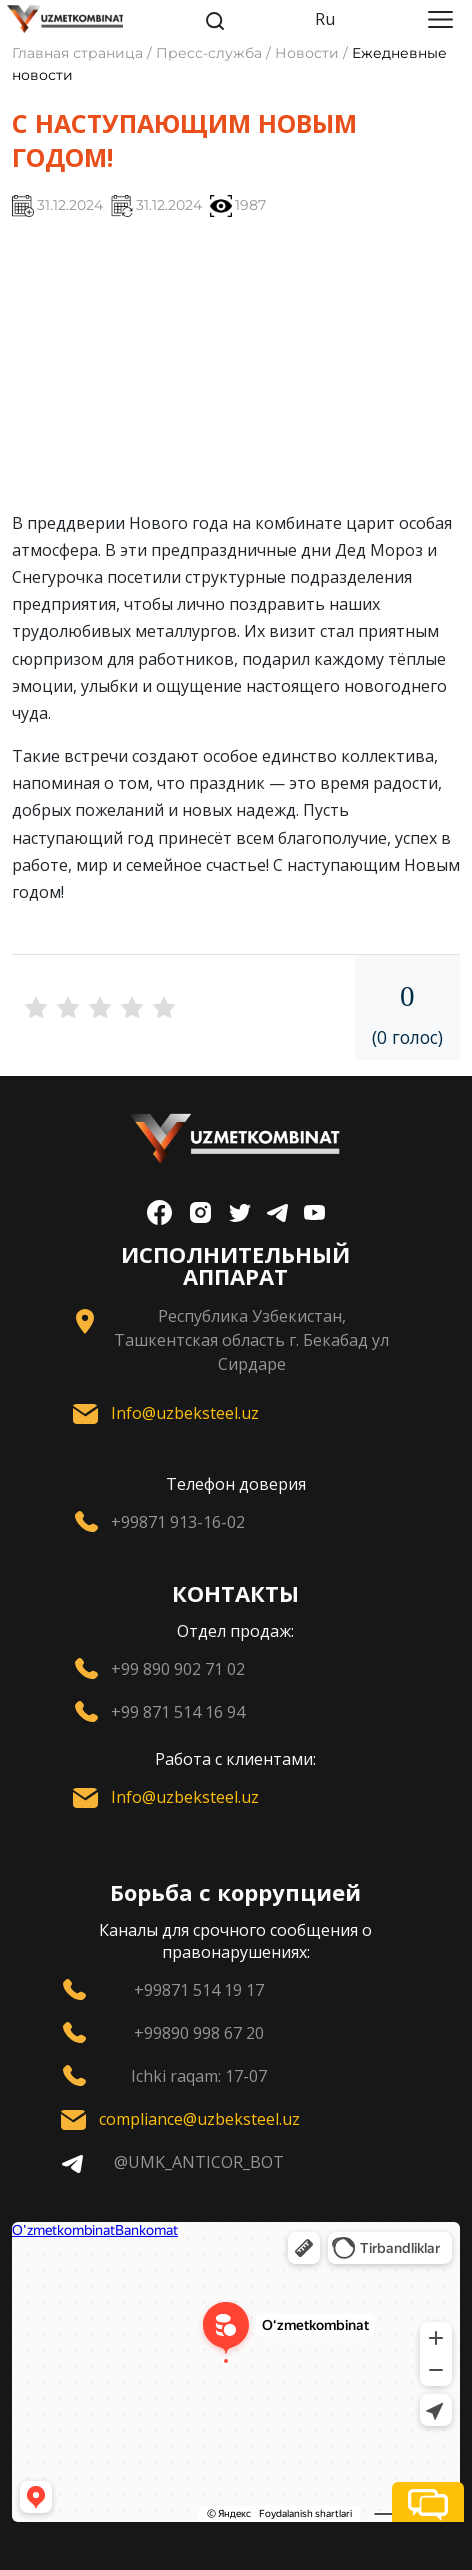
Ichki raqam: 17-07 (199, 2076)
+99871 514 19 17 (199, 1990)
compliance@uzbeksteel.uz (199, 2119)
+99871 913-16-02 (178, 1522)
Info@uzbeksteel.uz (185, 1413)
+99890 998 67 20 (199, 2033)
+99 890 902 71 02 (178, 1669)
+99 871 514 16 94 (178, 1712)
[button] (428, 2502)
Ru (325, 19)
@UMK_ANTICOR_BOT (199, 2162)
